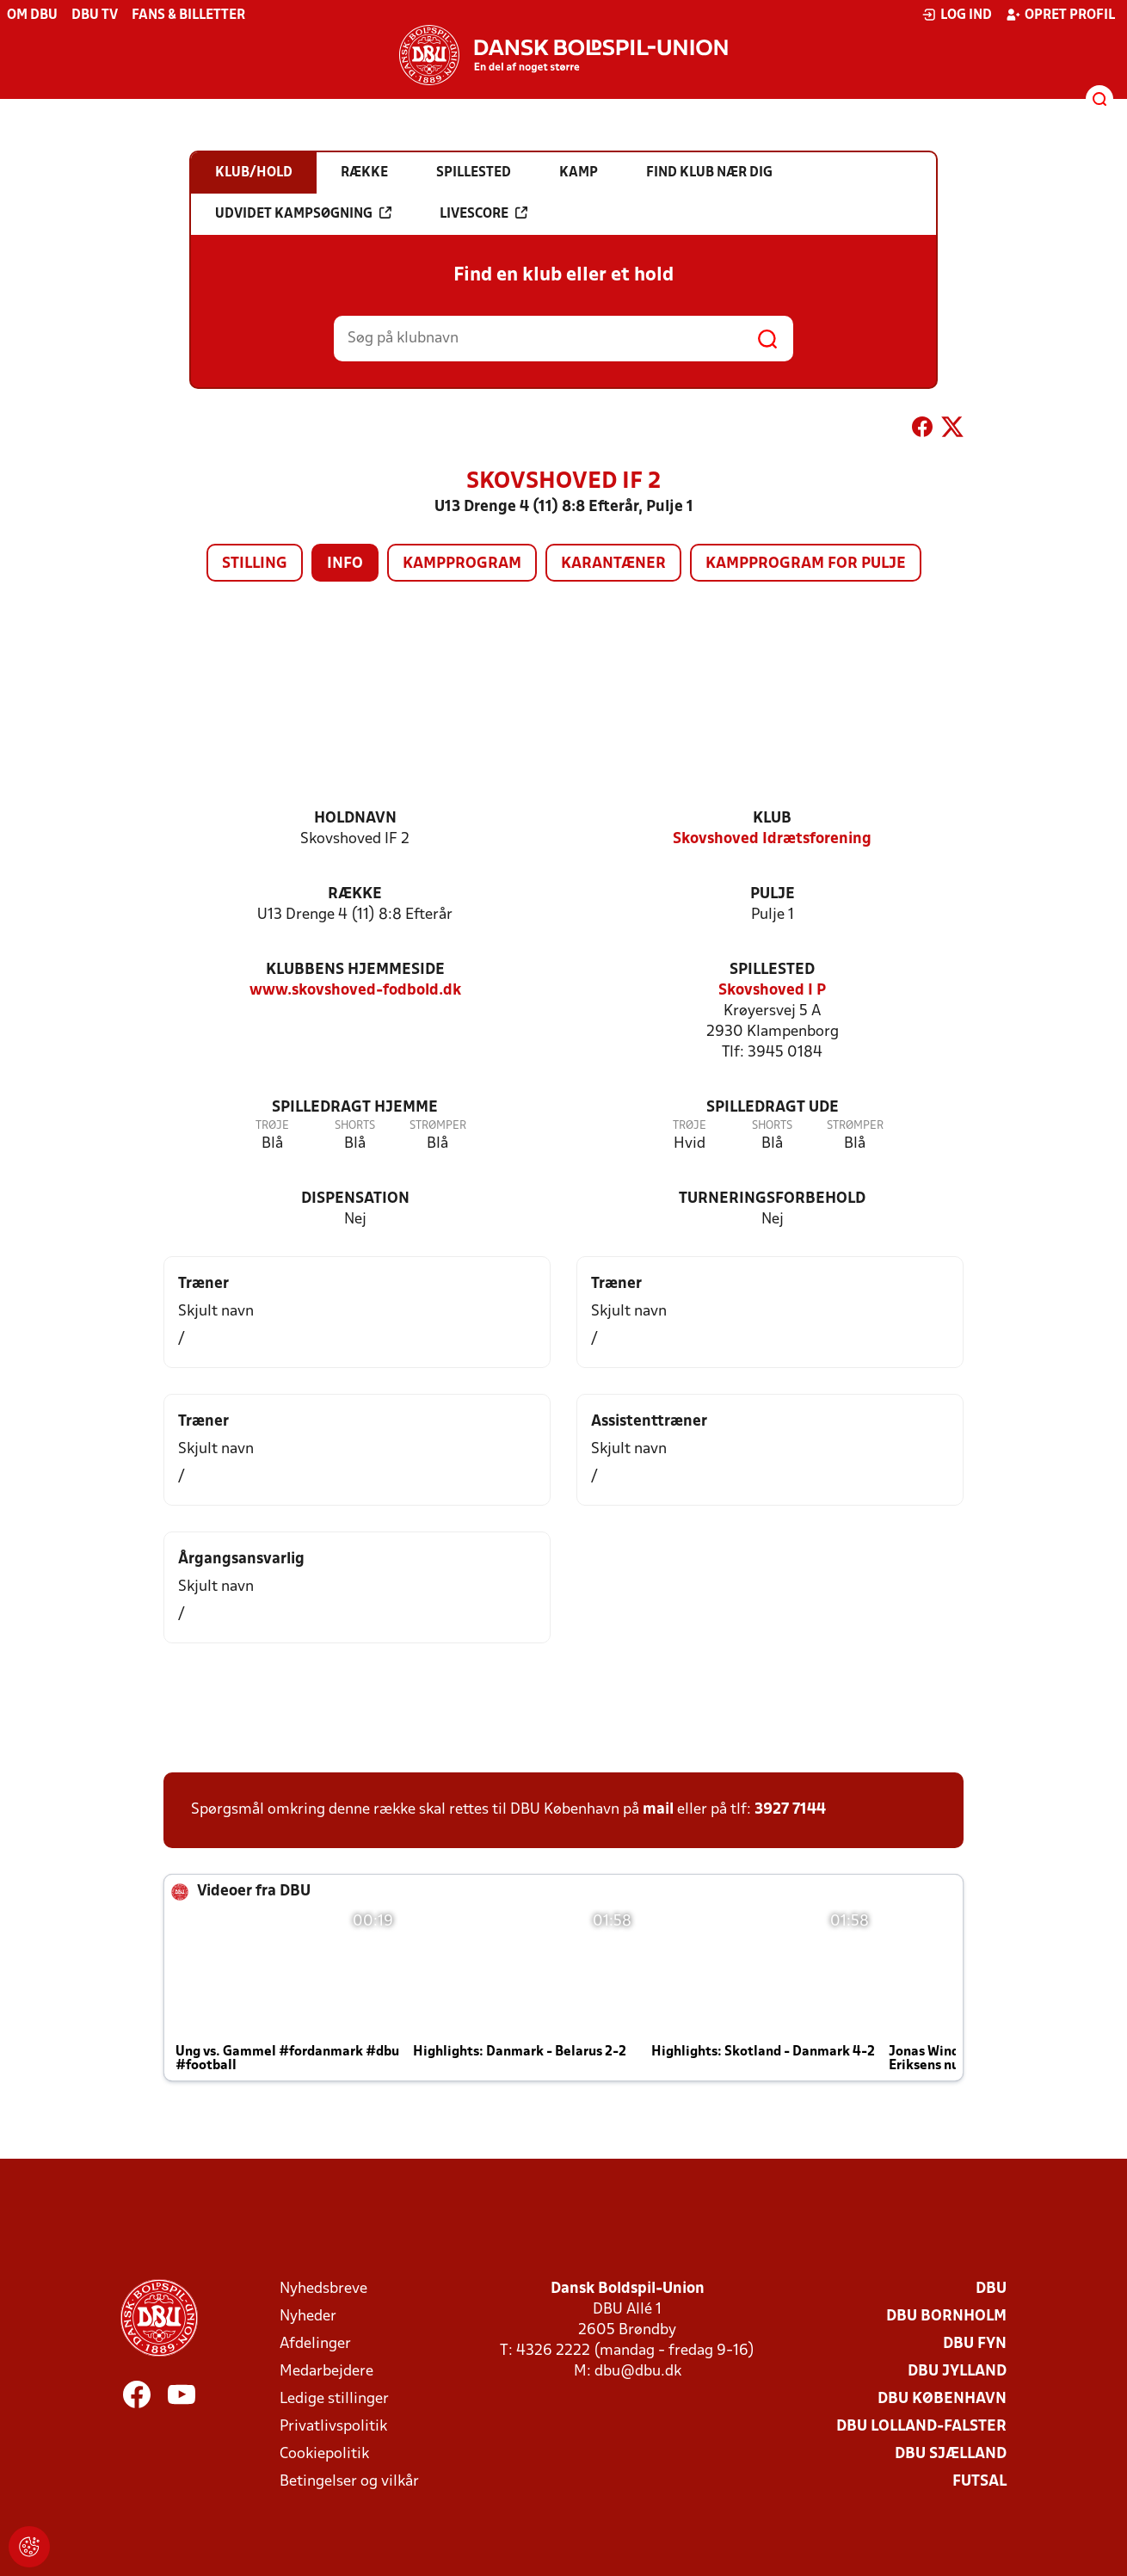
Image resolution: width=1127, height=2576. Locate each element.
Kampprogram (462, 564)
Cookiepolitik (324, 2454)
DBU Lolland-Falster (921, 2426)
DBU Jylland (957, 2371)
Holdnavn (355, 818)
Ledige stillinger (334, 2399)
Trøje (272, 1125)
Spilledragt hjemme (355, 1107)
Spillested (772, 970)
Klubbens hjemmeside (355, 970)
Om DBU (32, 15)
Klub (772, 818)
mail (658, 1810)
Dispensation (355, 1199)
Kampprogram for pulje (805, 564)
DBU (991, 2289)
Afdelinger (315, 2344)
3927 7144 (790, 1810)
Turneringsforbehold (772, 1199)
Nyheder (308, 2316)
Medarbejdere (326, 2371)
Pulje (772, 894)
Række (355, 894)
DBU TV (94, 15)
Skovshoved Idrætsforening (772, 839)
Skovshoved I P (772, 990)
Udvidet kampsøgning (303, 213)
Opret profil (1060, 14)
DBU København (942, 2399)
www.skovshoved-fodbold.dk (355, 990)
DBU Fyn (975, 2344)
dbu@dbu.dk (637, 2371)
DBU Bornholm (946, 2316)
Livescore (483, 213)
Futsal (979, 2481)
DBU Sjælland (951, 2454)
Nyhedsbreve (323, 2289)
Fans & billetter (188, 15)
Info (345, 564)
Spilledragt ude (772, 1107)
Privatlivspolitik (333, 2426)
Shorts (355, 1125)
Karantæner (613, 564)
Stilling (254, 564)
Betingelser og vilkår (349, 2481)
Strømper (438, 1125)
